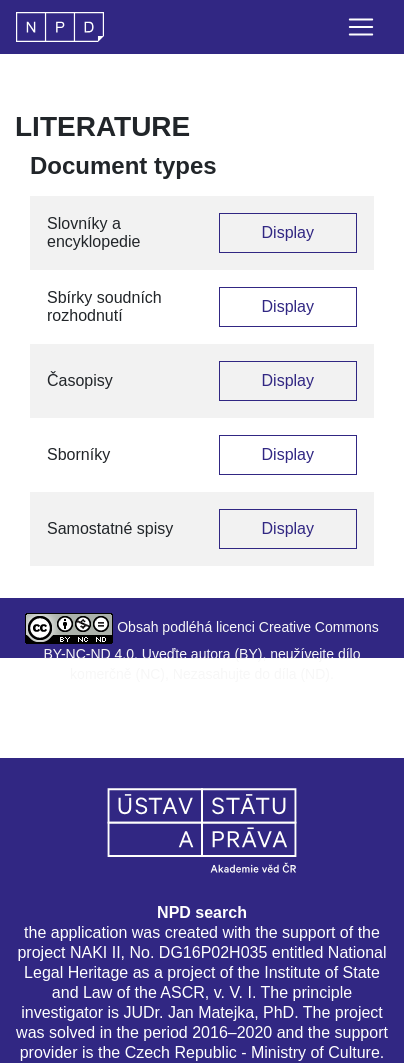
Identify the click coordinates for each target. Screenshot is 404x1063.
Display (288, 232)
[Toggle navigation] (361, 27)
